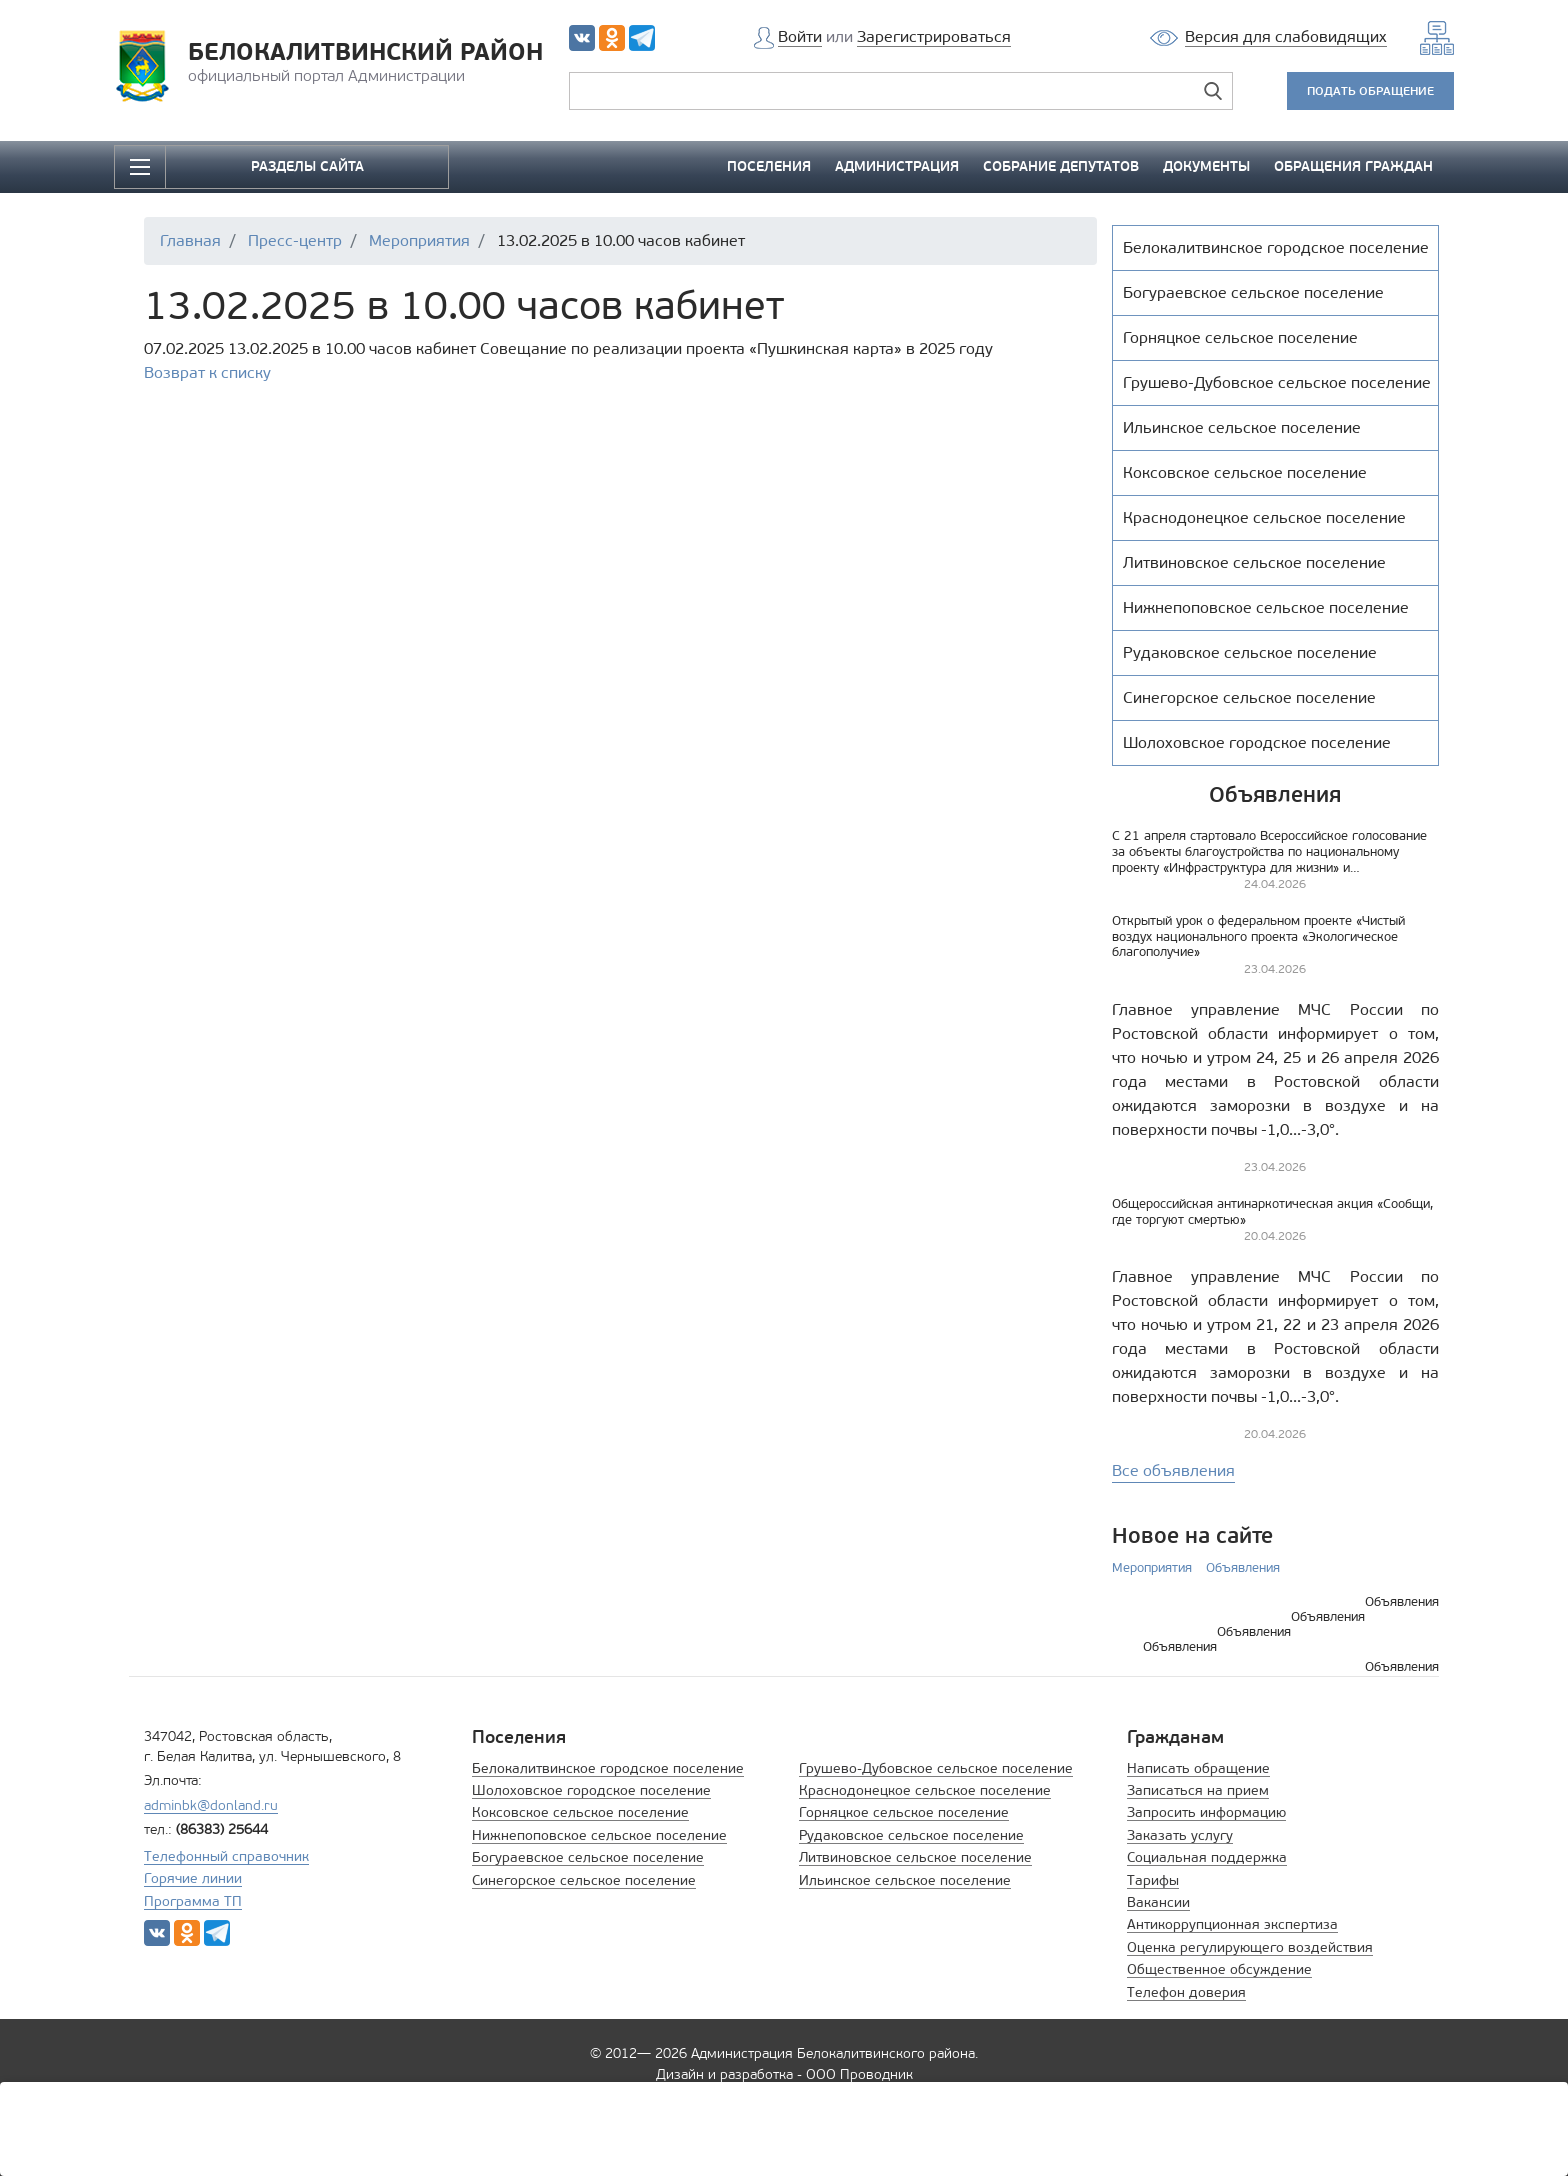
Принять (1144, 2128)
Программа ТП (193, 1901)
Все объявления (1173, 1470)
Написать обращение (1198, 1768)
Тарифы (1153, 1880)
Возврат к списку (207, 372)
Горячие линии (193, 1878)
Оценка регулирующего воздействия (1250, 1947)
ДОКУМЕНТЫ (1206, 166)
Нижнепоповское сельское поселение (599, 1835)
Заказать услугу (1180, 1835)
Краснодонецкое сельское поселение (925, 1790)
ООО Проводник (859, 2074)
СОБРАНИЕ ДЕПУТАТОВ (1061, 166)
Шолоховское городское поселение (591, 1790)
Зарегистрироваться (934, 36)
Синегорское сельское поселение (584, 1880)
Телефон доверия (1186, 1992)
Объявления (1243, 1567)
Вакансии (1158, 1902)
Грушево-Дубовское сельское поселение (936, 1768)
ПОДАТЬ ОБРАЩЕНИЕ (1370, 90)
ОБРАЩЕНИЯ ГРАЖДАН (1353, 166)
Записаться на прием (1198, 1790)
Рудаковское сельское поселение (911, 1835)
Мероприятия (1152, 1567)
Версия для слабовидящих (1286, 36)
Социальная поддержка (1207, 1857)
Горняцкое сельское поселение (904, 1812)
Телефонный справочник (226, 1856)
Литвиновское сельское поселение (915, 1857)
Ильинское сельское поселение (905, 1880)
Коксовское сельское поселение (580, 1812)
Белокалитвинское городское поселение (608, 1768)
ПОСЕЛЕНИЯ (769, 166)
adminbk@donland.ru (211, 1805)
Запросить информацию (1206, 1812)
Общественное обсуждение (1219, 1969)
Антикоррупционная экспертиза (1232, 1924)
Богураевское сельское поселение (588, 1857)
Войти (800, 36)
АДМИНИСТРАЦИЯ (897, 166)
